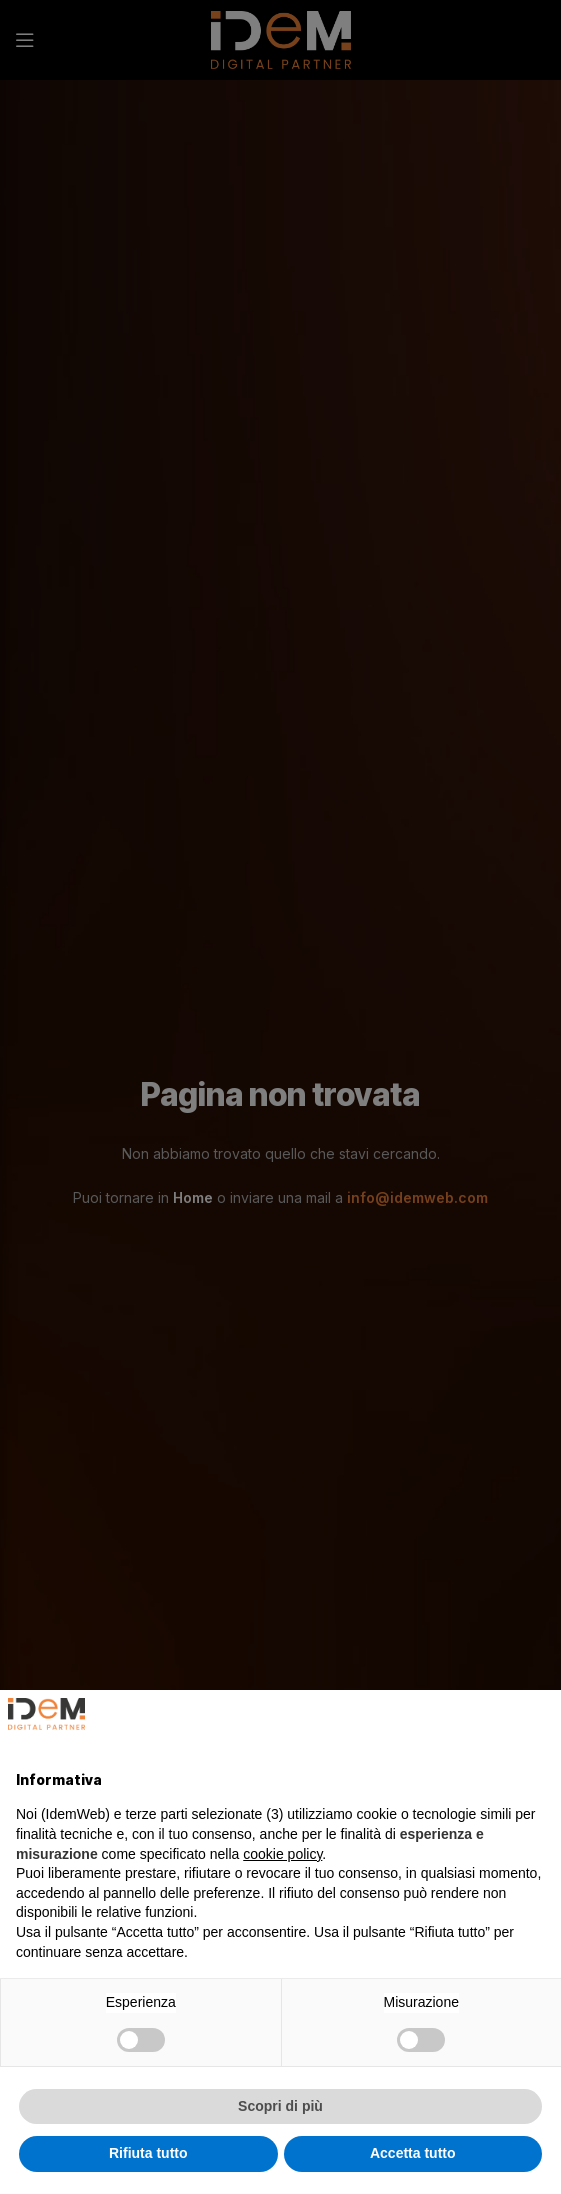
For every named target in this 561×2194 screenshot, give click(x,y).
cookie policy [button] (282, 1854)
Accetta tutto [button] (413, 2153)
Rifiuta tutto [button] (148, 2153)
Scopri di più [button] (280, 2106)
